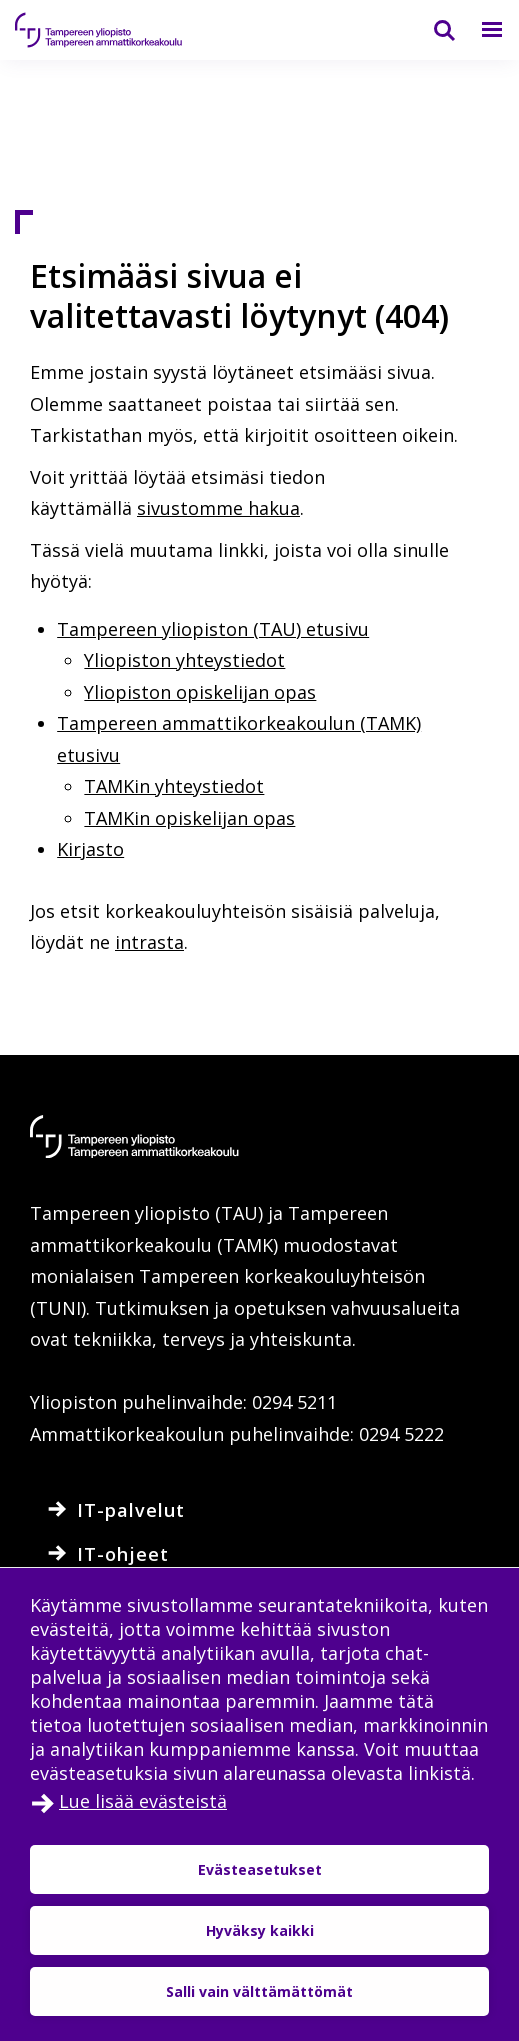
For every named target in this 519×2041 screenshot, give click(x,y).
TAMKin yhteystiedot (174, 786)
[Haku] (432, 30)
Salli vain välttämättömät (259, 1991)
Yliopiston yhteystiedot (184, 660)
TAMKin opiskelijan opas (189, 818)
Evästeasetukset (260, 1869)
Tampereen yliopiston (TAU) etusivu (213, 629)
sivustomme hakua (218, 508)
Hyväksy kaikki (260, 1930)
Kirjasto (90, 849)
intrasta (149, 942)
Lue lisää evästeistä (143, 1801)
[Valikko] (480, 30)
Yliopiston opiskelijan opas (200, 692)
